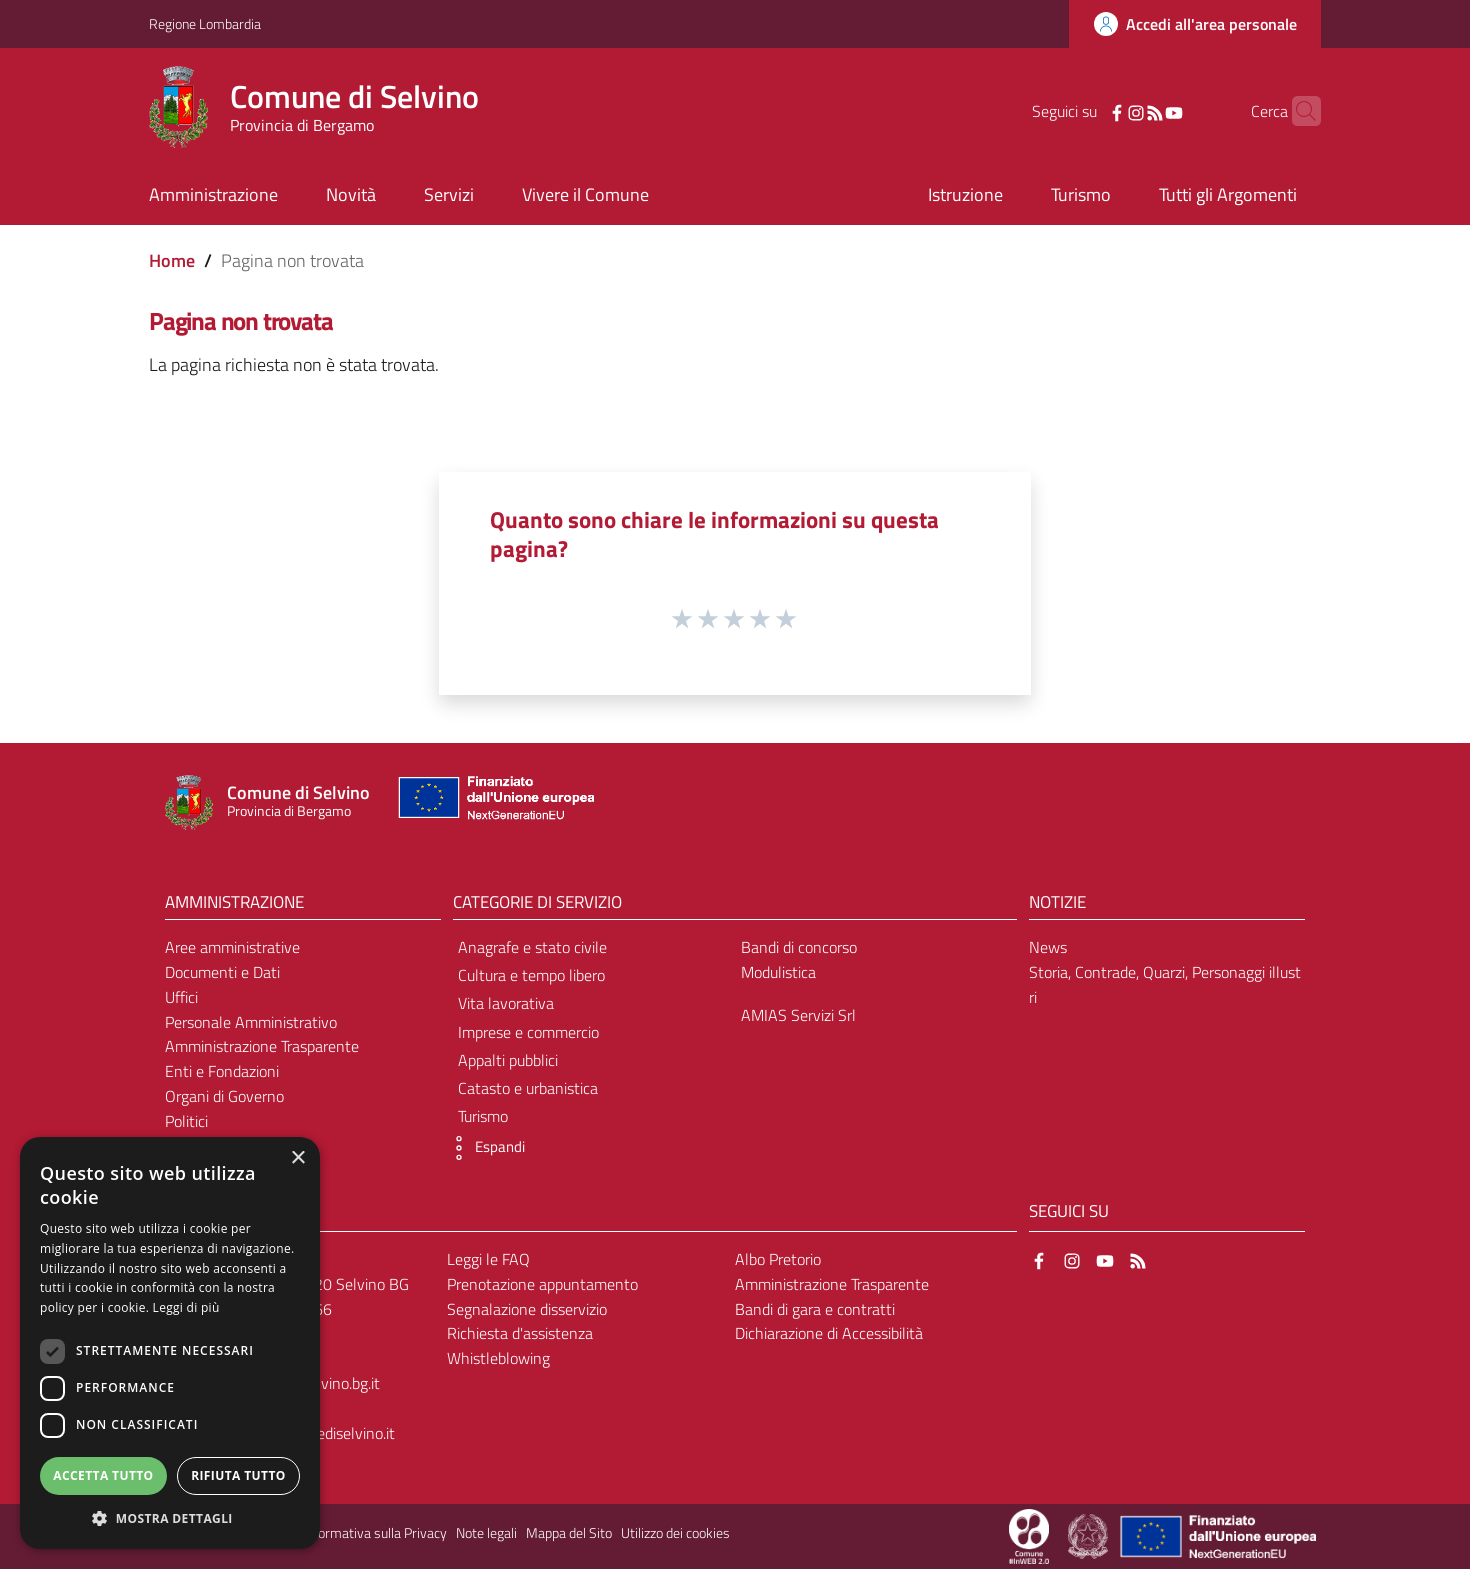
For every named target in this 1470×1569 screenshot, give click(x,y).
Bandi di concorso (799, 947)
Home (172, 260)
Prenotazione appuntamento (542, 1284)
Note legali (486, 1533)
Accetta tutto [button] (103, 1475)
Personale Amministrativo (251, 1022)
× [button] (297, 1158)
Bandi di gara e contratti (815, 1309)
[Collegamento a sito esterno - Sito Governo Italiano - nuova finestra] (1089, 1535)
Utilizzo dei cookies (675, 1533)
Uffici (181, 997)
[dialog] (170, 1343)
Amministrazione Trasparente (262, 1046)
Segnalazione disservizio (527, 1309)
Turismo (483, 1116)
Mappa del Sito (569, 1533)
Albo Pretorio (778, 1259)
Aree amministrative (232, 947)
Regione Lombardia (205, 23)
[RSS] (1124, 111)
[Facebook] (1086, 111)
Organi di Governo (224, 1096)
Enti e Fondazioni (222, 1071)
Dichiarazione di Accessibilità (829, 1333)
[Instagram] (1105, 111)
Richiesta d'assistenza (520, 1333)
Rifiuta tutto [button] (238, 1475)
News (1048, 947)
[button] (484, 1148)
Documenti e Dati (222, 972)
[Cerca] (1297, 111)
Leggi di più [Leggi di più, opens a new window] (186, 1307)
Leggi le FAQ (488, 1259)
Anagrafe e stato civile (532, 947)
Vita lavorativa (506, 1003)
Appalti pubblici (508, 1060)
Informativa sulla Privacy (375, 1533)
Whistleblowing (498, 1358)
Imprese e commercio (528, 1032)
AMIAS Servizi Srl (798, 1015)
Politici (186, 1121)
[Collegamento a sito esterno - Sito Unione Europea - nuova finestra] (494, 802)
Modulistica (778, 972)
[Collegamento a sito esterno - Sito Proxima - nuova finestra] (1029, 1535)
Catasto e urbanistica (528, 1088)
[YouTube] (1143, 111)
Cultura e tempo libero (531, 975)
